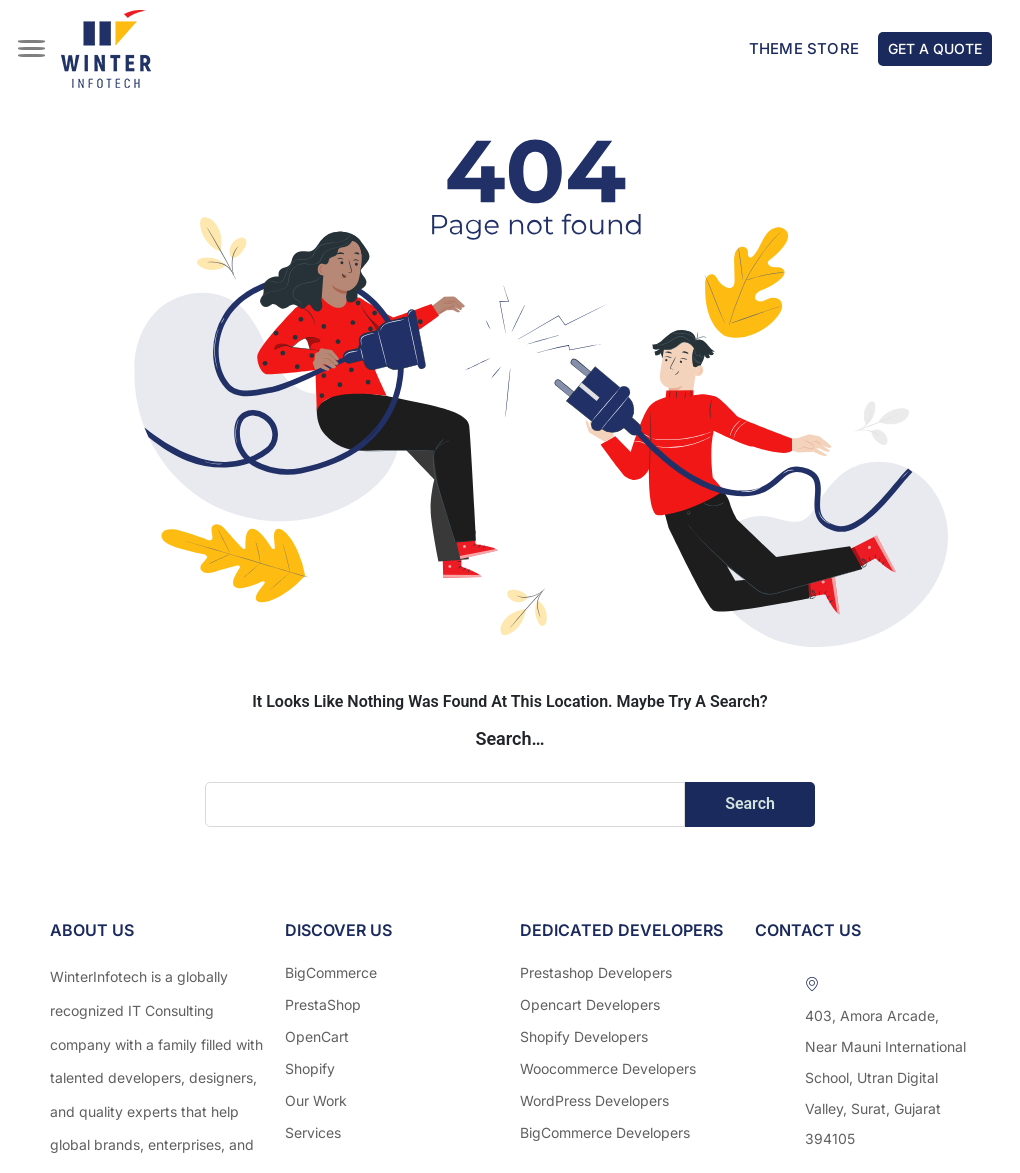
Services (313, 1132)
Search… (509, 738)
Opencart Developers (590, 1004)
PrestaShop (323, 1004)
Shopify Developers (584, 1036)
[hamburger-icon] (32, 36)
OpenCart (317, 1036)
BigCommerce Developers (605, 1132)
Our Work (316, 1100)
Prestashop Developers (596, 972)
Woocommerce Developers (608, 1068)
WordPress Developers (594, 1100)
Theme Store (804, 48)
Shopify (310, 1068)
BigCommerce (331, 972)
